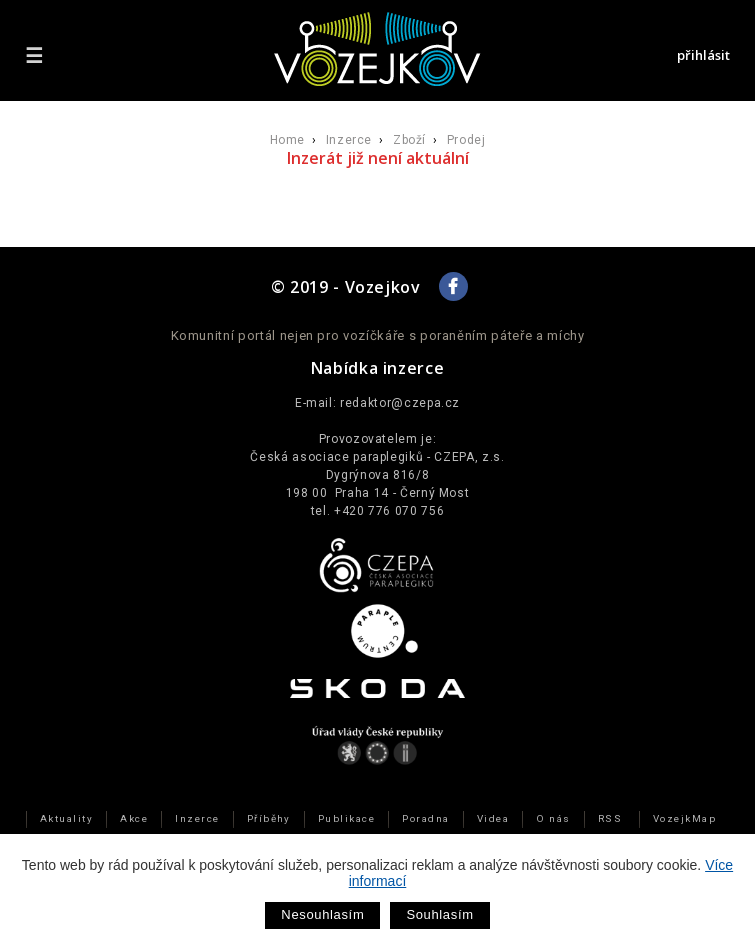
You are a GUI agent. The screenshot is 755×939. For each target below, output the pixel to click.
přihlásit (703, 55)
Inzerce (349, 140)
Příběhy (269, 818)
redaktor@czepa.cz (400, 403)
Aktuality (66, 818)
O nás (553, 818)
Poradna (425, 818)
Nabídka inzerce (378, 368)
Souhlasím (439, 914)
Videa (493, 818)
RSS (610, 818)
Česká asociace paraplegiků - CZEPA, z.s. (377, 457)
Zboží (409, 140)
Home (287, 140)
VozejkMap (684, 818)
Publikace (346, 818)
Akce (134, 818)
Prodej (466, 140)
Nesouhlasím (322, 914)
